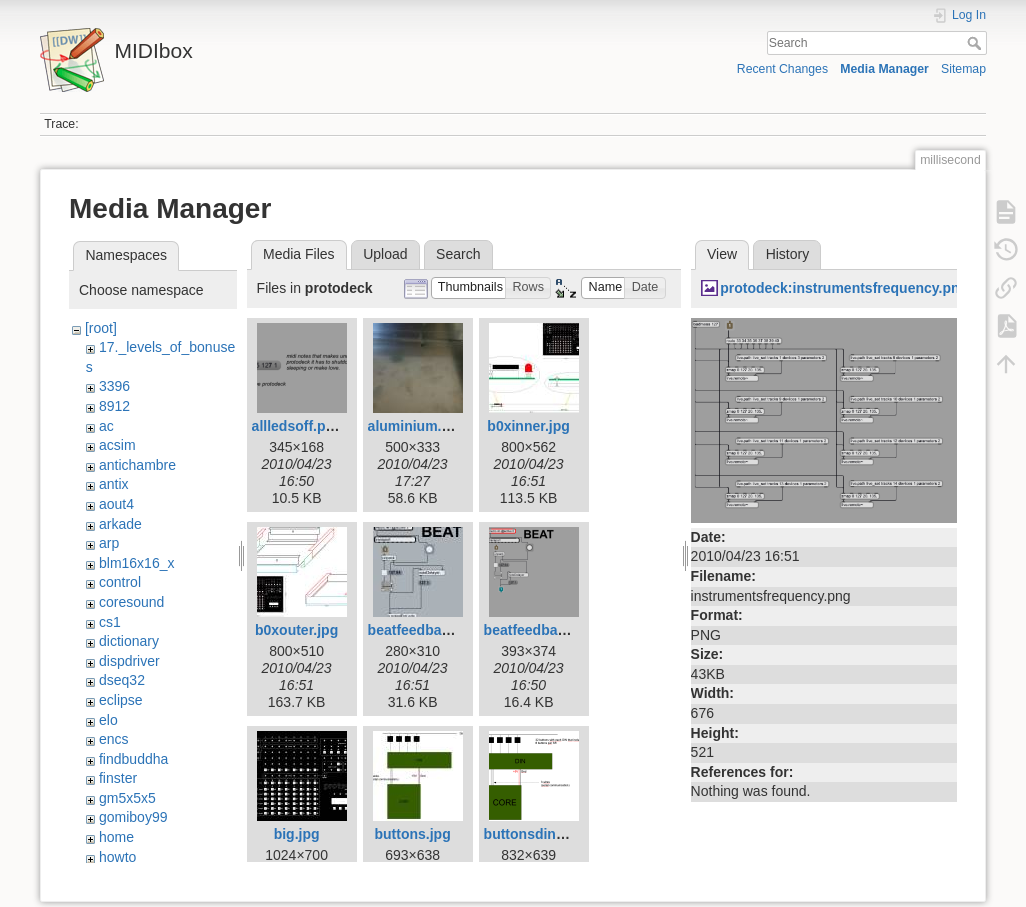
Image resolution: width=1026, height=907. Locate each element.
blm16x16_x (137, 563)
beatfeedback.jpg (425, 630)
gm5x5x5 (127, 798)
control (120, 582)
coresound (131, 602)
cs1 (110, 622)
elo (108, 720)
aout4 (116, 504)
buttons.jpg (412, 834)
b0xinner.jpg (528, 426)
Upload (385, 254)
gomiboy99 (133, 817)
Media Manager (884, 69)
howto (117, 857)
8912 (114, 406)
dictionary (129, 641)
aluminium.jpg (415, 426)
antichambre (137, 465)
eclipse (121, 700)
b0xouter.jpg (296, 630)
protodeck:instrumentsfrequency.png (844, 288)
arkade (120, 524)
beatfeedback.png (543, 630)
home (116, 837)
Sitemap (963, 69)
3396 (114, 386)
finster (118, 778)
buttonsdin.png (535, 834)
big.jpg (297, 834)
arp (109, 543)
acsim (117, 445)
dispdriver (129, 661)
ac (106, 426)
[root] (101, 328)
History (788, 254)
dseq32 (122, 680)
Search (976, 43)
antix (114, 484)
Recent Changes (782, 69)
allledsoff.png (297, 426)
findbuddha (133, 759)
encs (114, 739)
